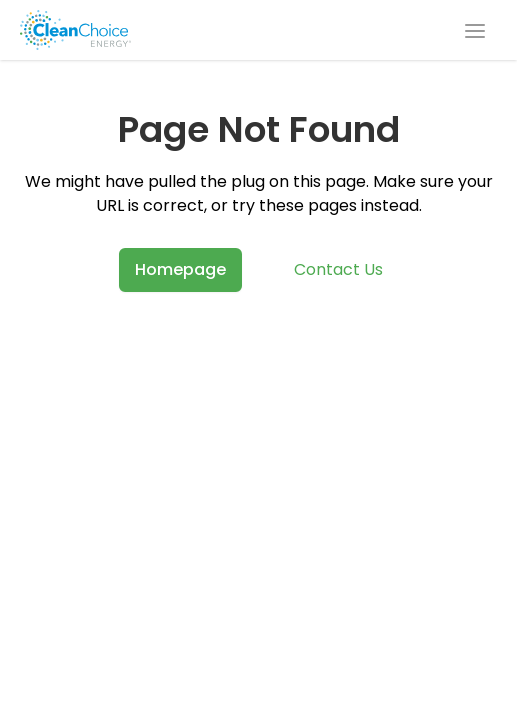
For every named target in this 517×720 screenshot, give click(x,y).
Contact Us (338, 269)
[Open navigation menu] (475, 30)
